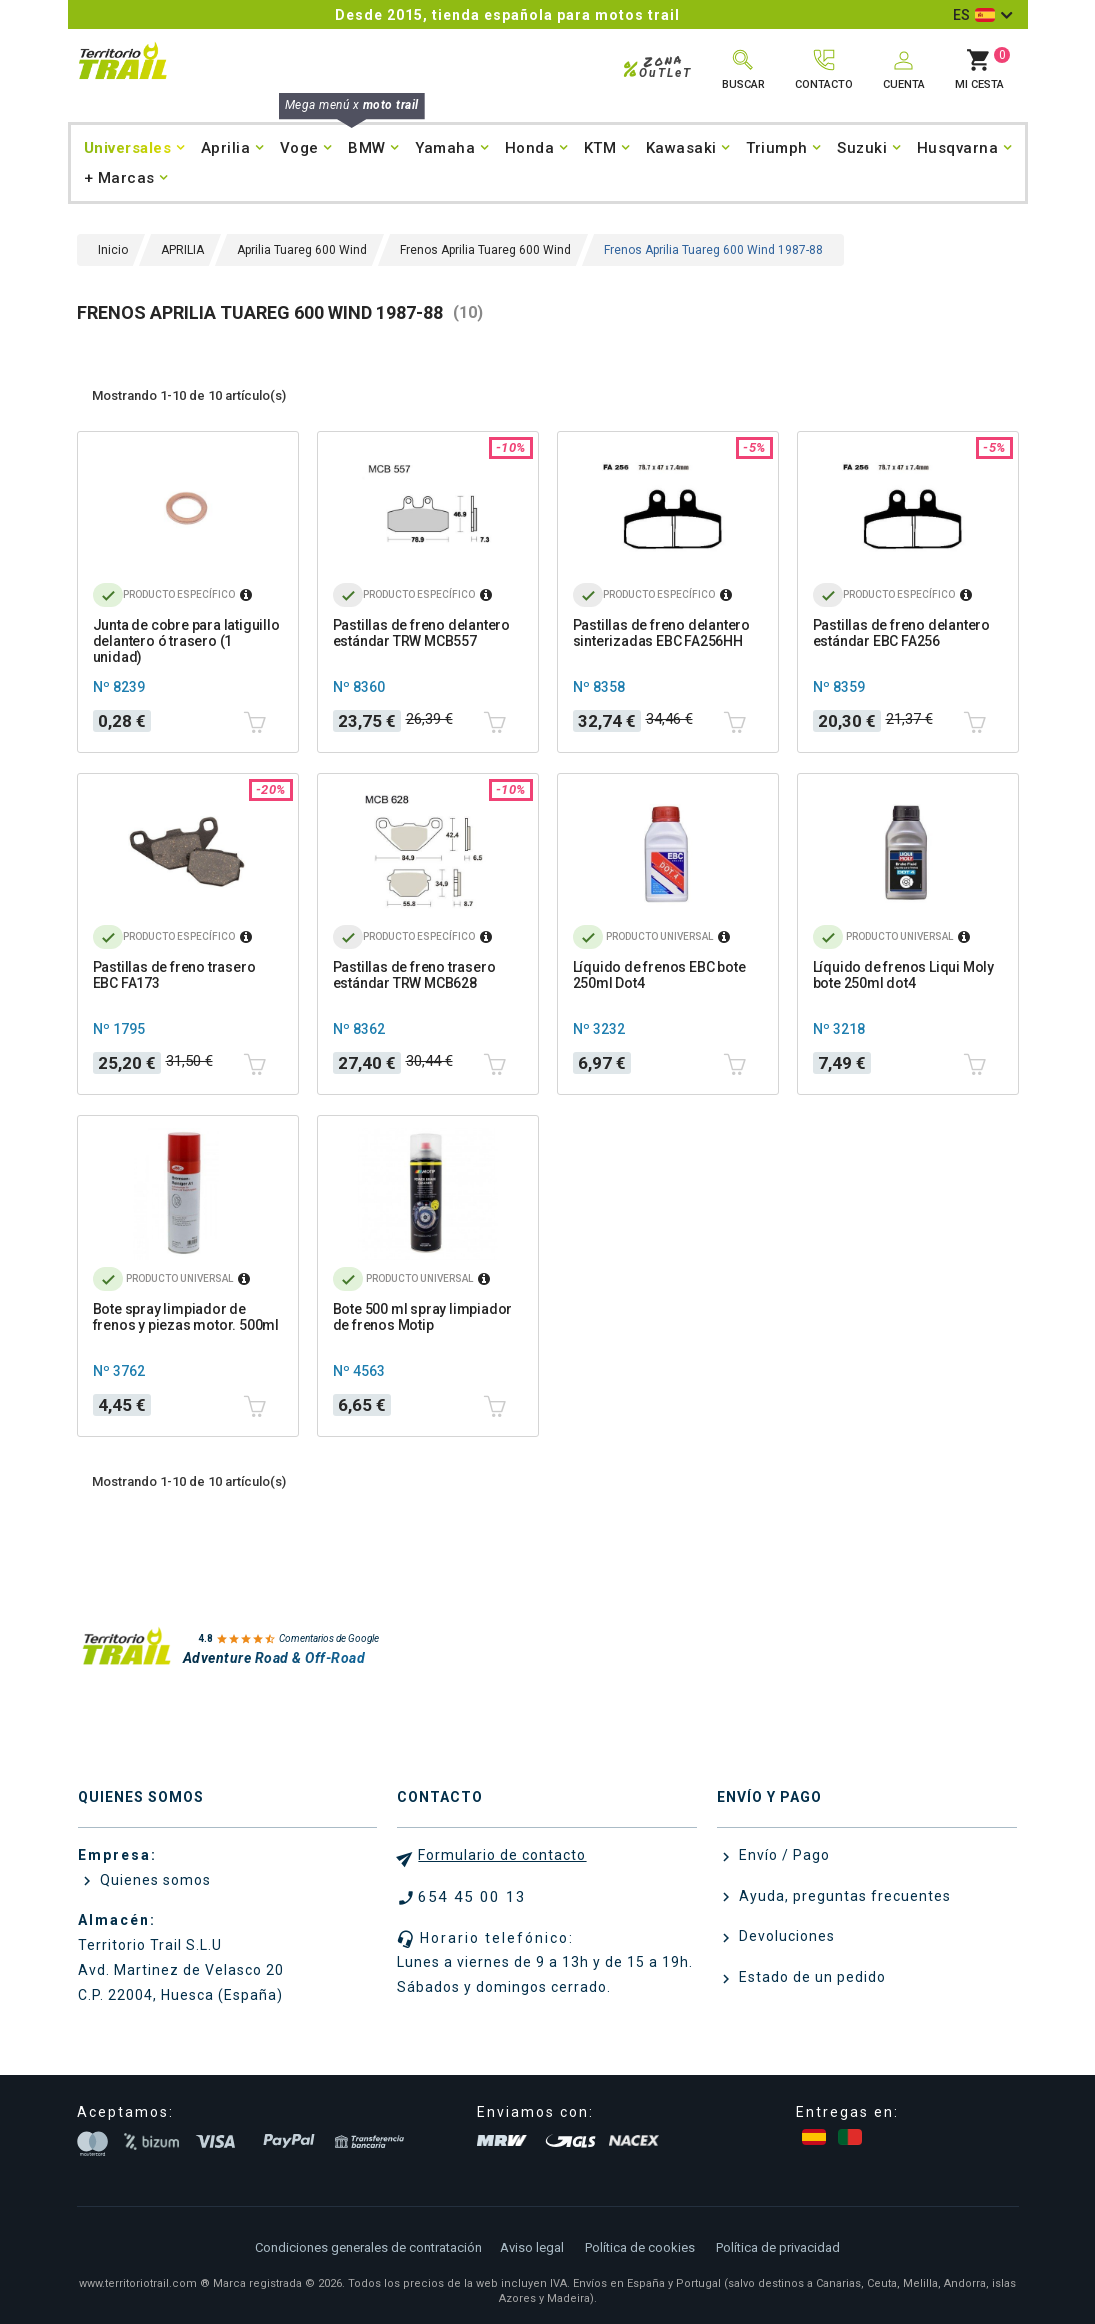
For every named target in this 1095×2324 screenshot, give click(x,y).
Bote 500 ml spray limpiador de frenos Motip (423, 1317)
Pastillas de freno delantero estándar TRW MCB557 (421, 633)
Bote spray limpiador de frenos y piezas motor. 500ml (186, 1317)
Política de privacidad (778, 2247)
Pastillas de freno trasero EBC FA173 (174, 975)
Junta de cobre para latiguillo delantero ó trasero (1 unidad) (186, 641)
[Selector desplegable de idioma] (982, 15)
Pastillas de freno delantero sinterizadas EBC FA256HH (661, 633)
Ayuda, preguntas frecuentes (843, 1896)
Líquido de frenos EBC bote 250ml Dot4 (659, 975)
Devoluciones (785, 1936)
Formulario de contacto (502, 1855)
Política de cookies (640, 2247)
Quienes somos (153, 1880)
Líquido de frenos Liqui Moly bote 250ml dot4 (903, 975)
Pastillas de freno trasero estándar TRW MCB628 (414, 975)
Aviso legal (532, 2247)
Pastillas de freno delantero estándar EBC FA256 (901, 633)
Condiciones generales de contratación (368, 2247)
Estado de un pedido (810, 1977)
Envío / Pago (782, 1855)
